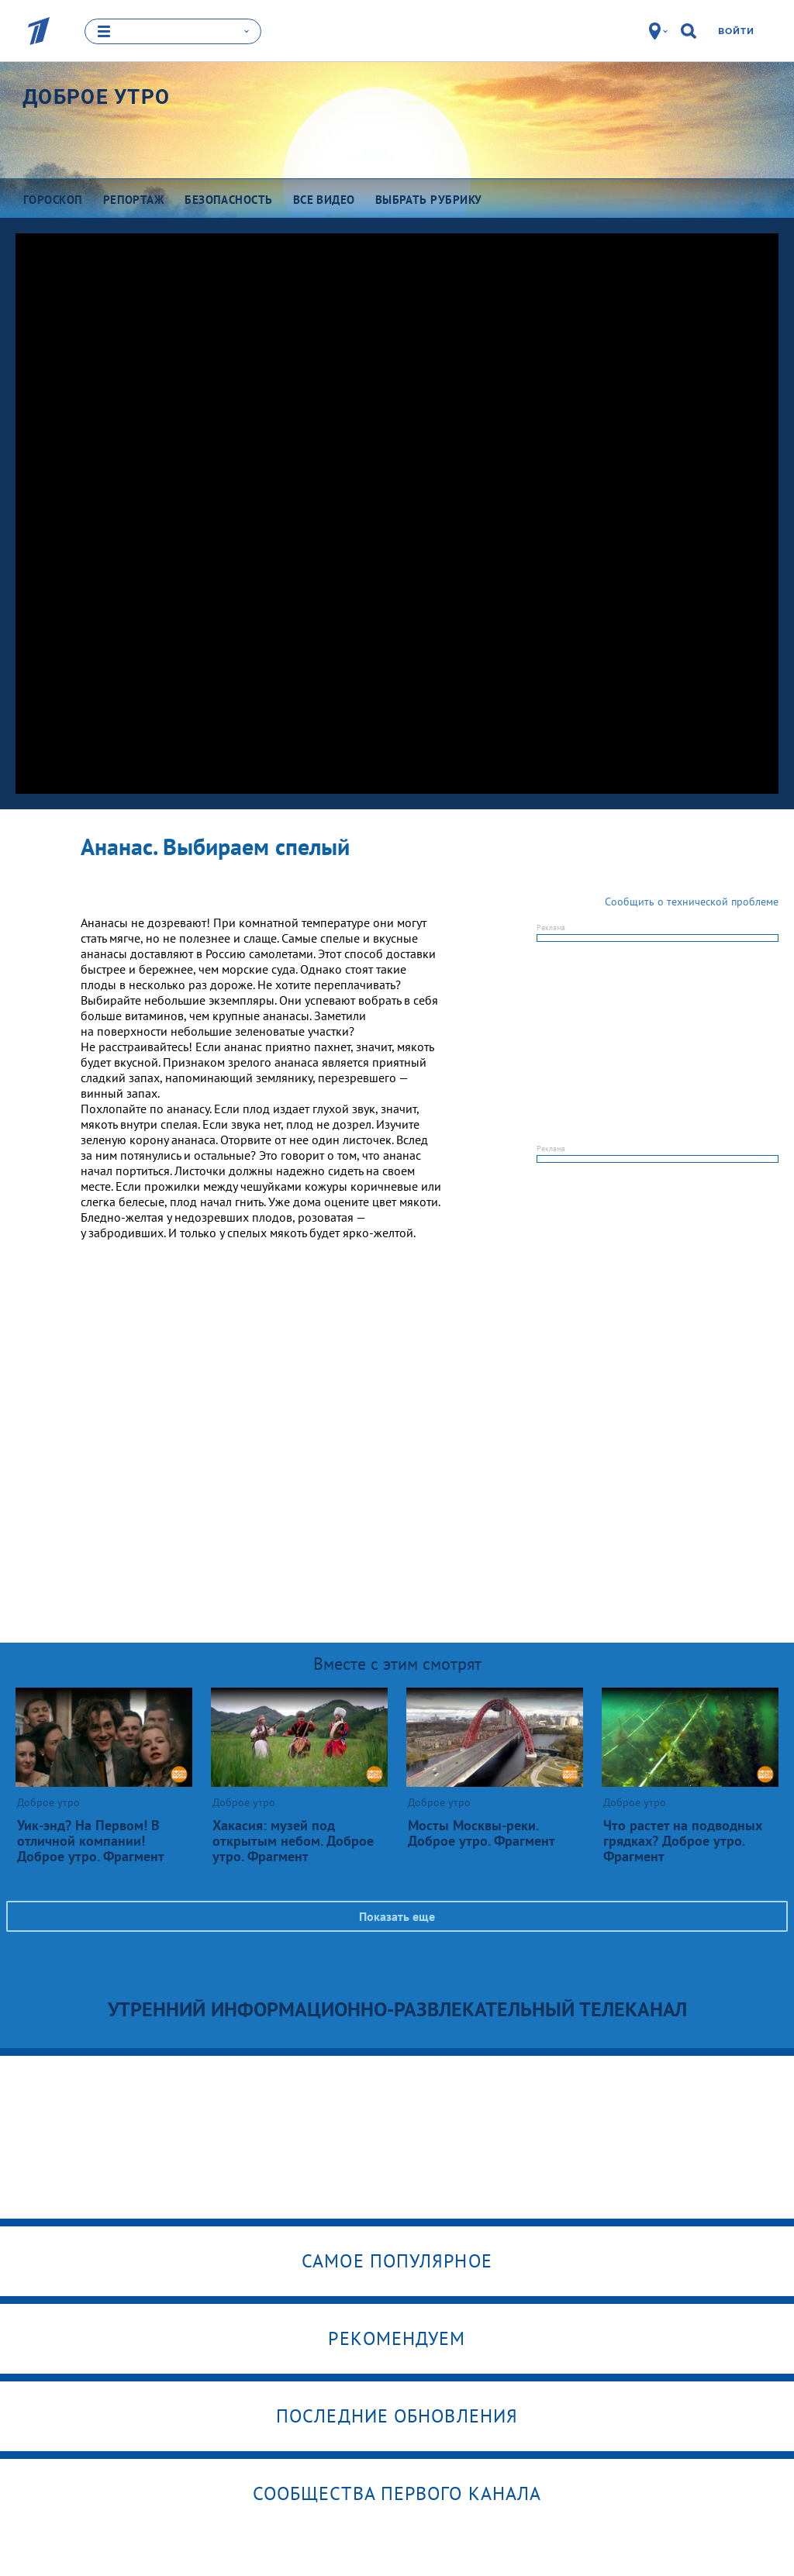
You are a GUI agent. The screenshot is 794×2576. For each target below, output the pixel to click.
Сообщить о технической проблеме (691, 901)
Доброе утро (96, 96)
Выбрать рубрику (428, 198)
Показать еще (397, 1915)
